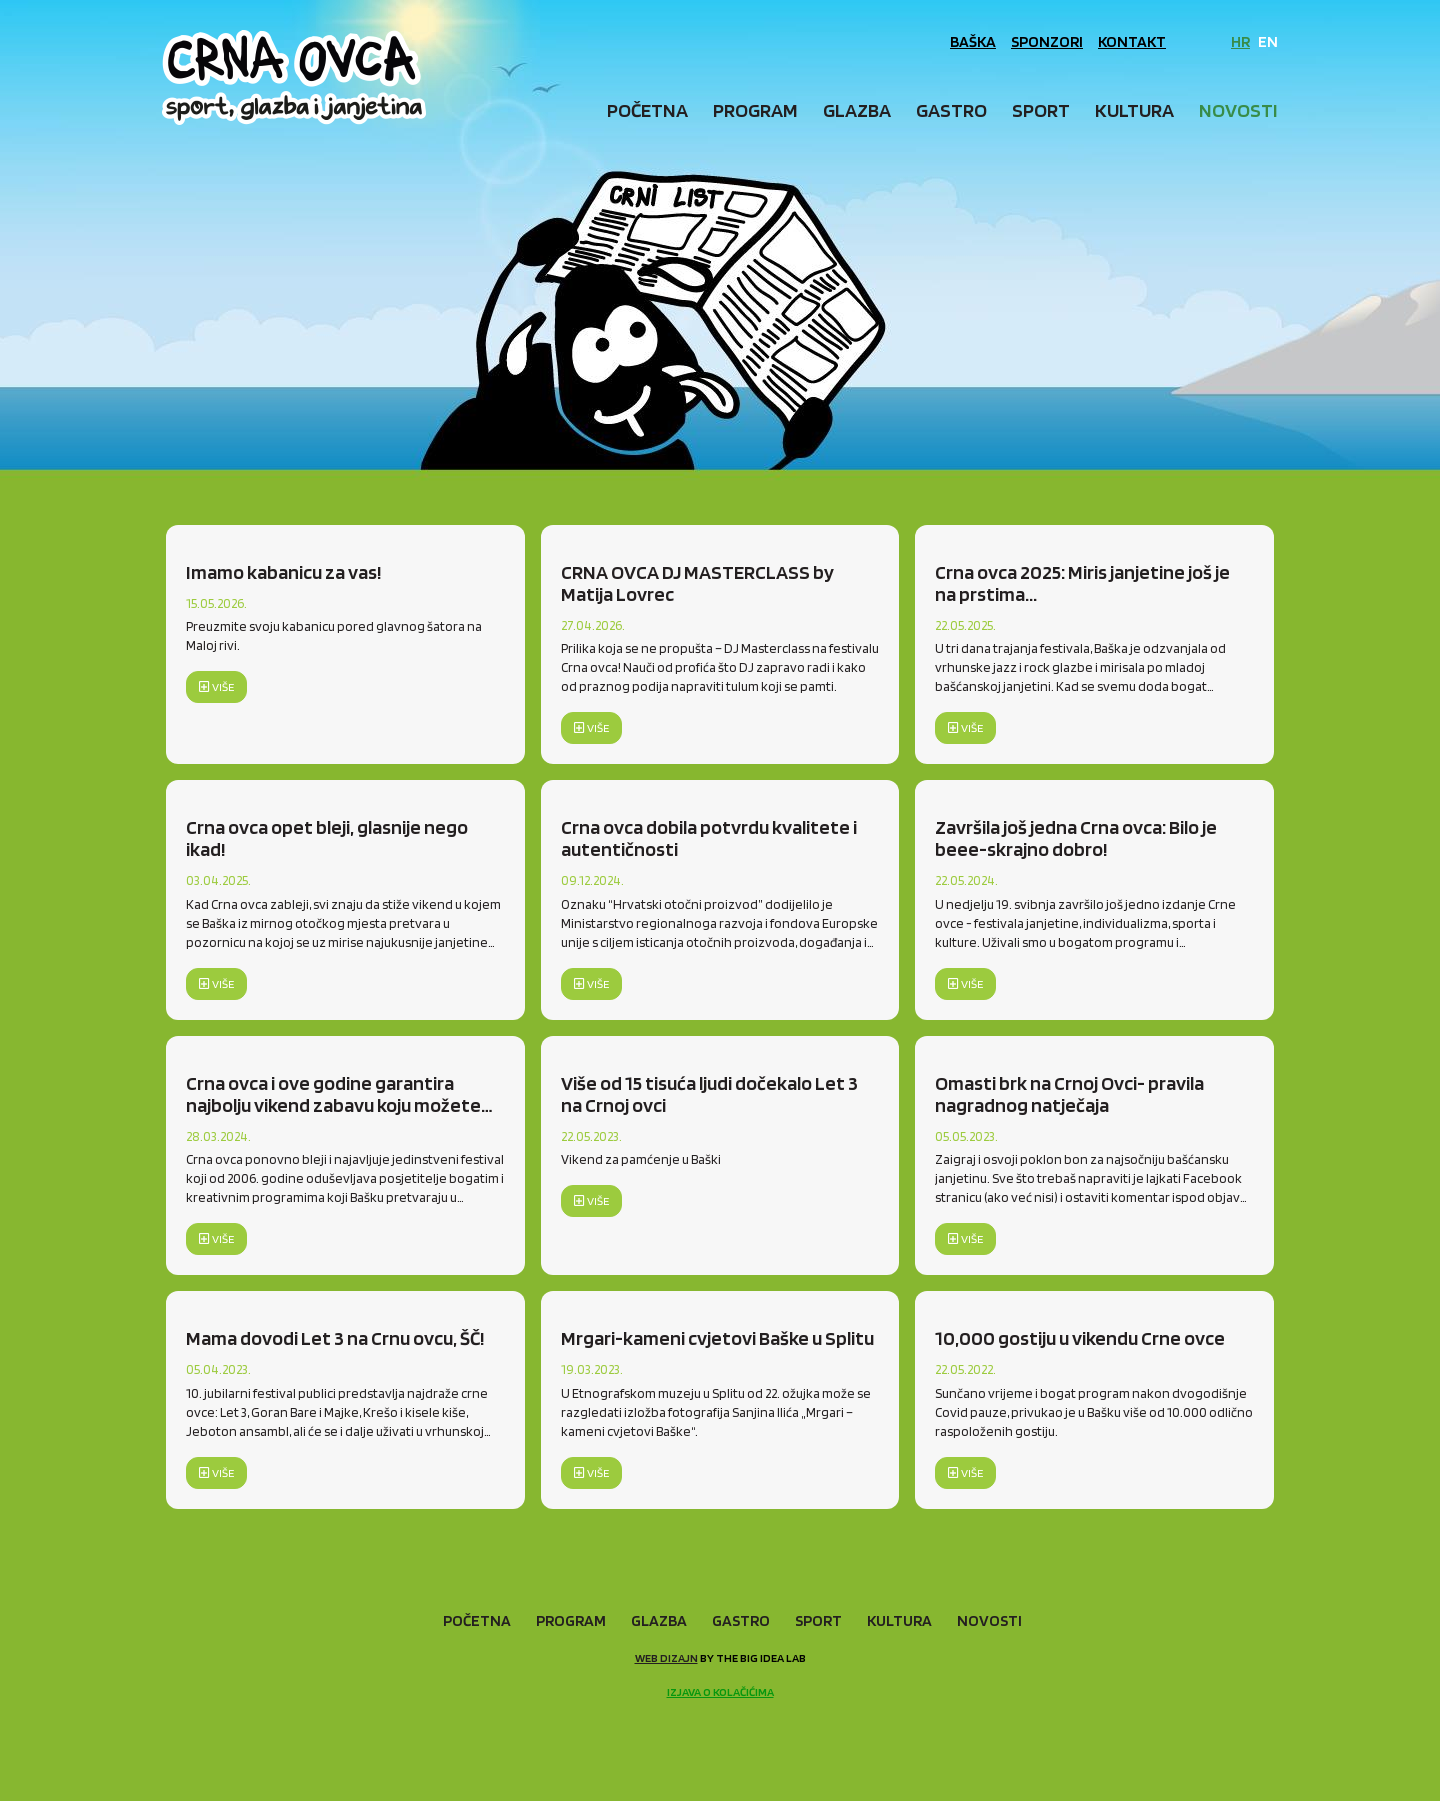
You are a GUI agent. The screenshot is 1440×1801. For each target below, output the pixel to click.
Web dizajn (666, 1657)
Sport (1041, 110)
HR (1240, 41)
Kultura (1134, 110)
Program (755, 110)
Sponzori (1047, 41)
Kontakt (1132, 41)
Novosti (1238, 110)
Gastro (951, 110)
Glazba (857, 110)
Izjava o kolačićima (720, 1691)
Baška (973, 41)
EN (1268, 41)
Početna (647, 110)
